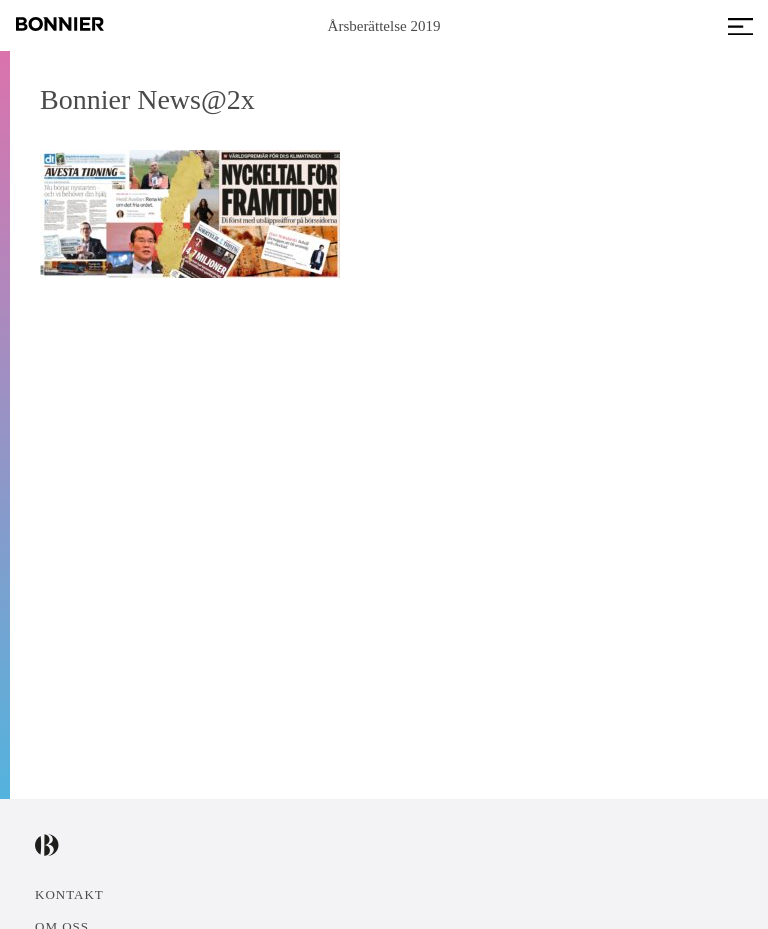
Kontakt (69, 894)
